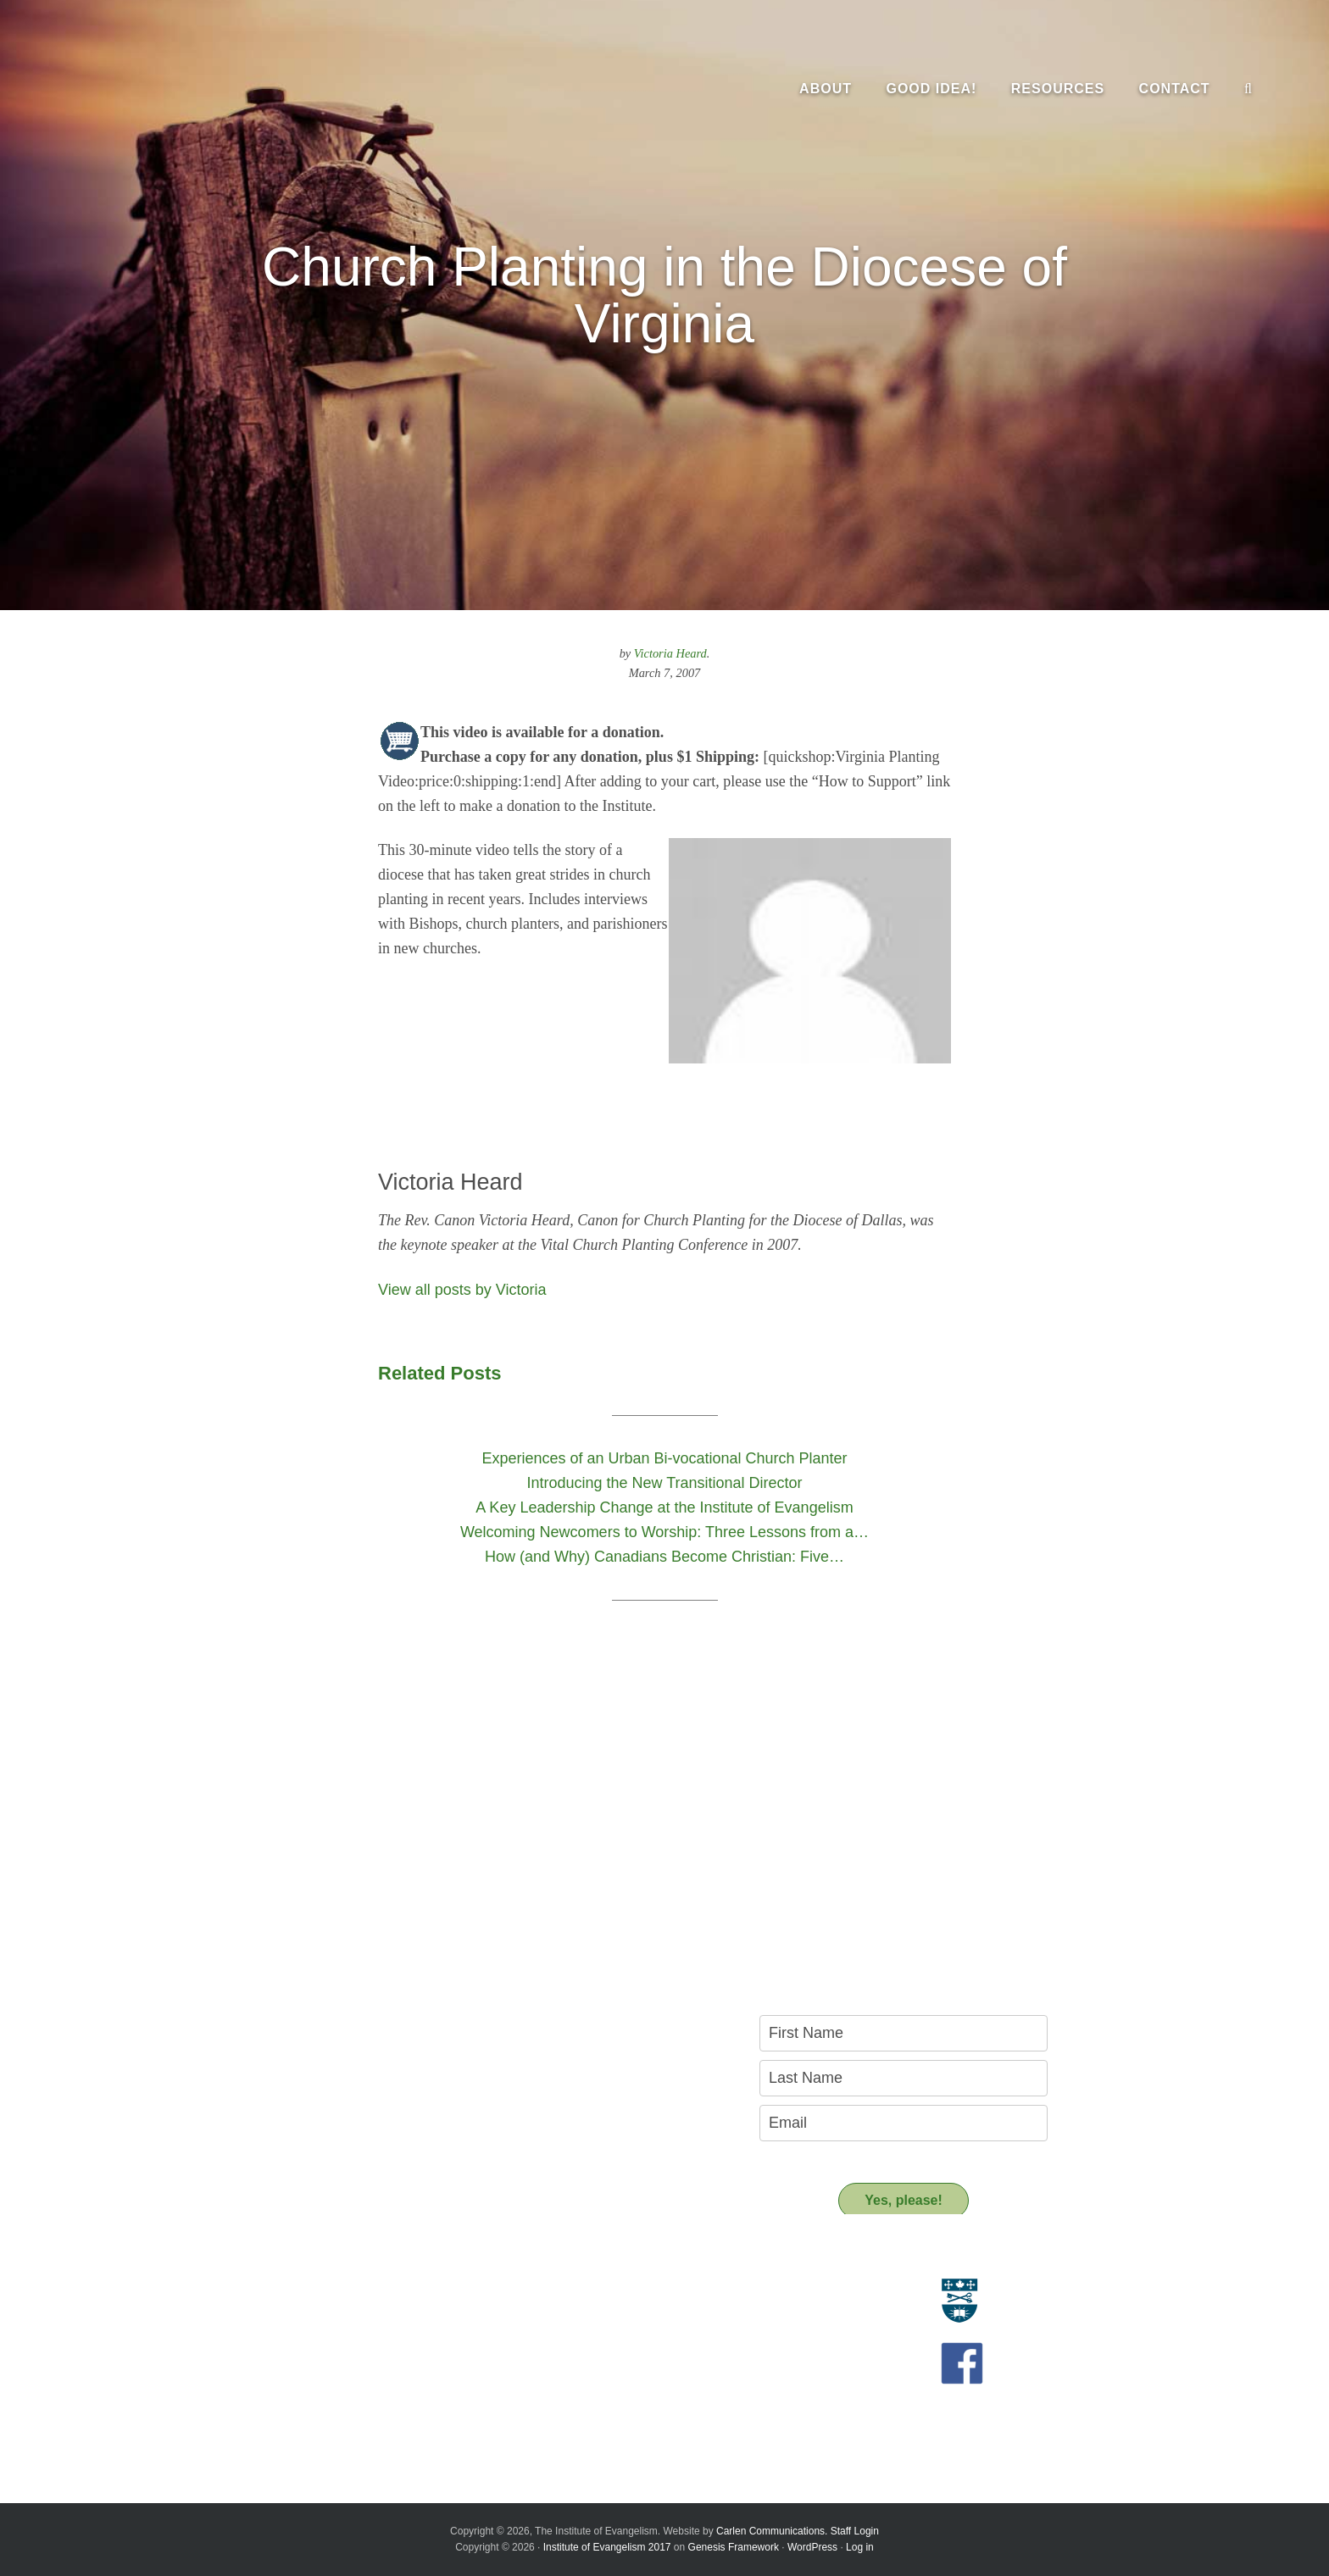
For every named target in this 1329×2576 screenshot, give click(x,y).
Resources (565, 2259)
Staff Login (855, 2531)
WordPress (812, 2547)
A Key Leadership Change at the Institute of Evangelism (345, 2416)
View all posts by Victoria (462, 1289)
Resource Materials (578, 2290)
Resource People (572, 2309)
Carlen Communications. (771, 2531)
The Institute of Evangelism (186, 89)
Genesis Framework (733, 2547)
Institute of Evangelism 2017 (607, 2547)
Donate (546, 2414)
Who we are (262, 2309)
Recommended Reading (591, 2328)
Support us (567, 2384)
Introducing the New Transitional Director (338, 2392)
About (254, 2259)
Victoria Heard (670, 653)
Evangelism (261, 2290)
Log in (860, 2547)
